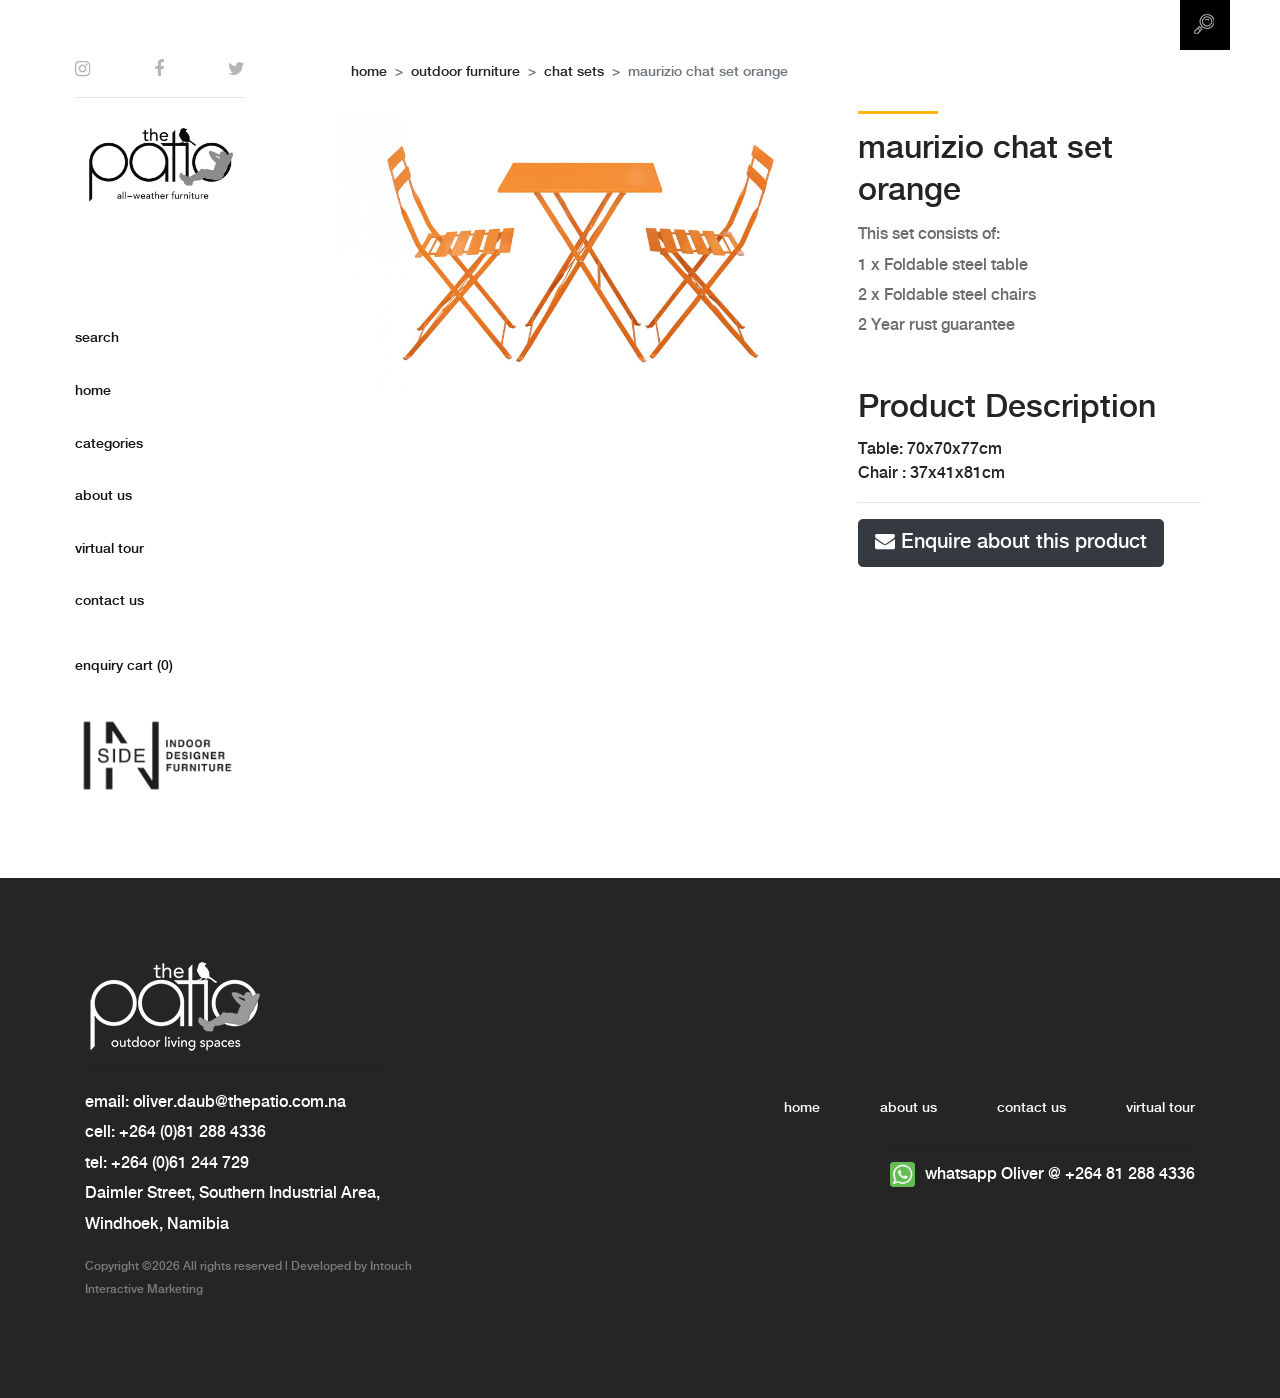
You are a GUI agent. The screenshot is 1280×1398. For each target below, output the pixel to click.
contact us (1031, 1108)
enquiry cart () (124, 666)
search (97, 338)
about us (103, 496)
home (93, 391)
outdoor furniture (465, 72)
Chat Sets (574, 72)
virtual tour (109, 549)
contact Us (109, 601)
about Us (908, 1108)
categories (109, 444)
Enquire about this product (1011, 542)
